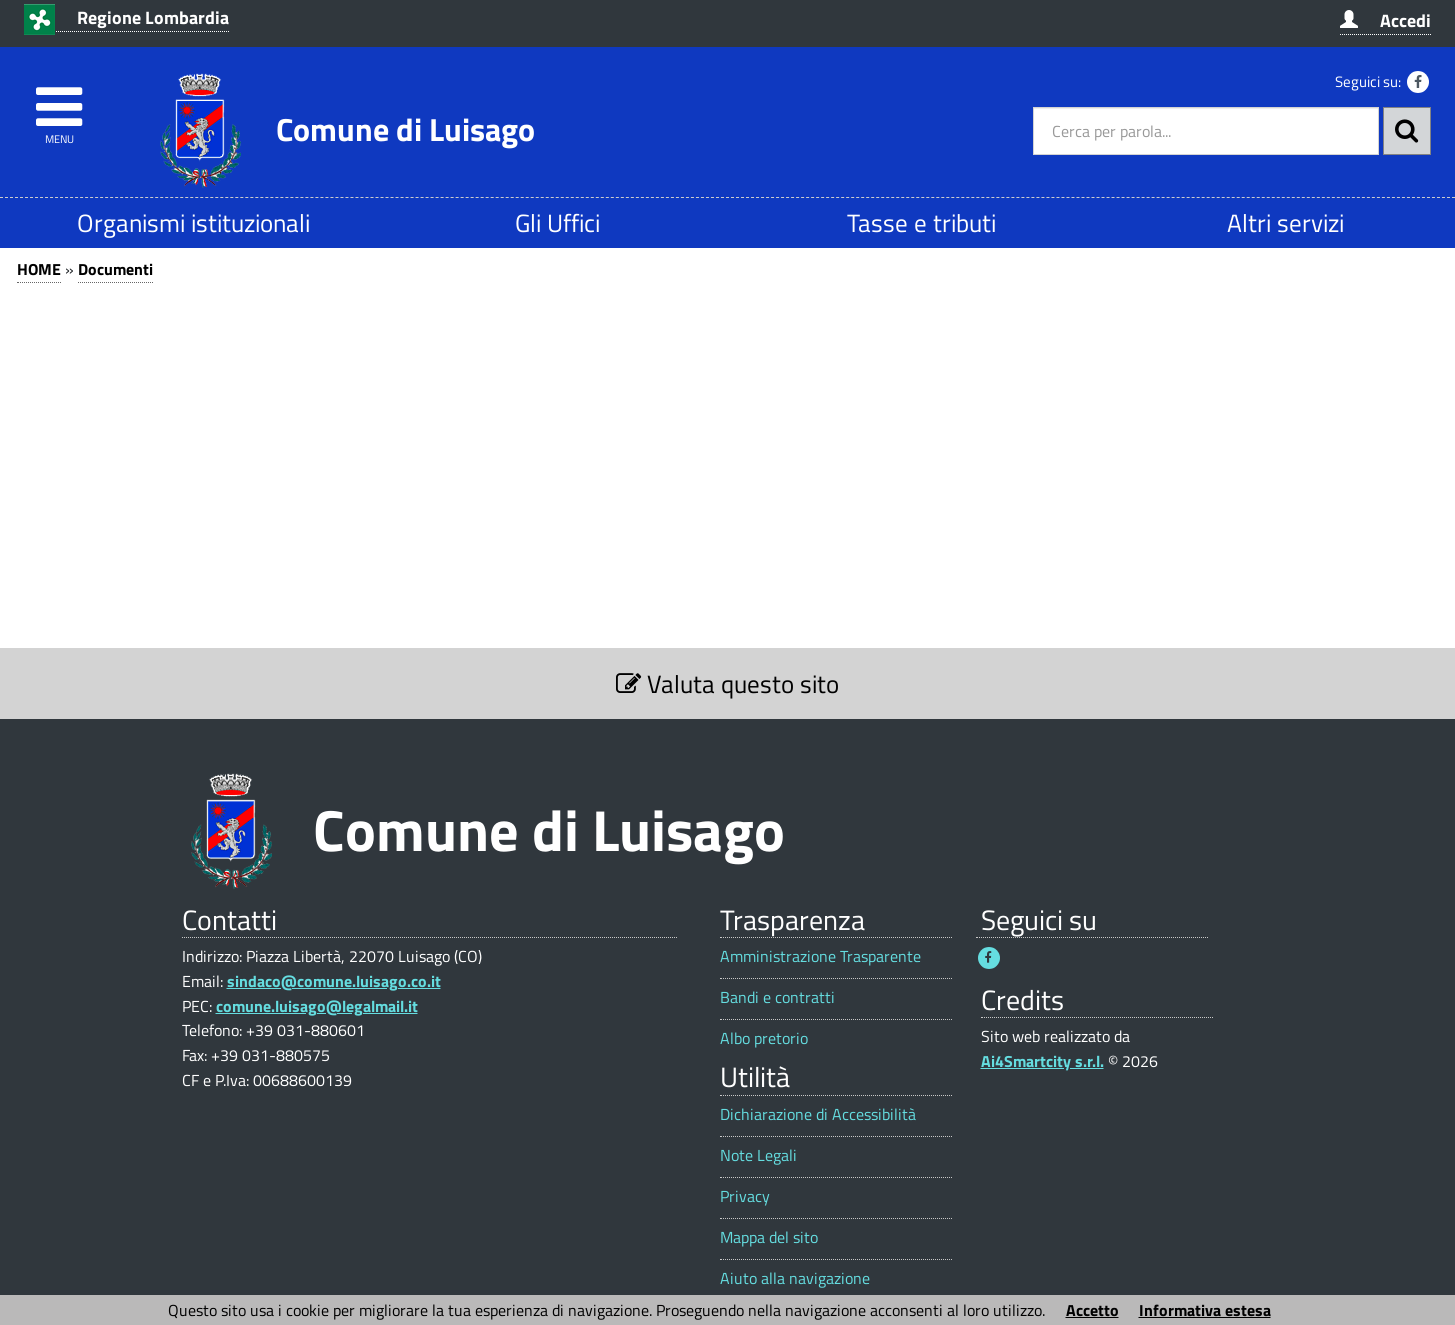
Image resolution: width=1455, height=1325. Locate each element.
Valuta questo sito (727, 683)
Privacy (745, 1196)
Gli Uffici (557, 222)
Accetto (1092, 1310)
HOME (39, 269)
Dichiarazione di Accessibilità (818, 1114)
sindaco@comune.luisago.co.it (334, 981)
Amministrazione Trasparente (820, 956)
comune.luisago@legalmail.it (317, 1006)
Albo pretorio (764, 1038)
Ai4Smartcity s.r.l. (1042, 1061)
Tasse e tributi (921, 222)
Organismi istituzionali (193, 222)
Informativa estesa (1205, 1310)
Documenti (115, 269)
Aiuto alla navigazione (795, 1278)
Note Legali (758, 1155)
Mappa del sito (769, 1237)
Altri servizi (1285, 222)
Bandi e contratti (777, 997)
